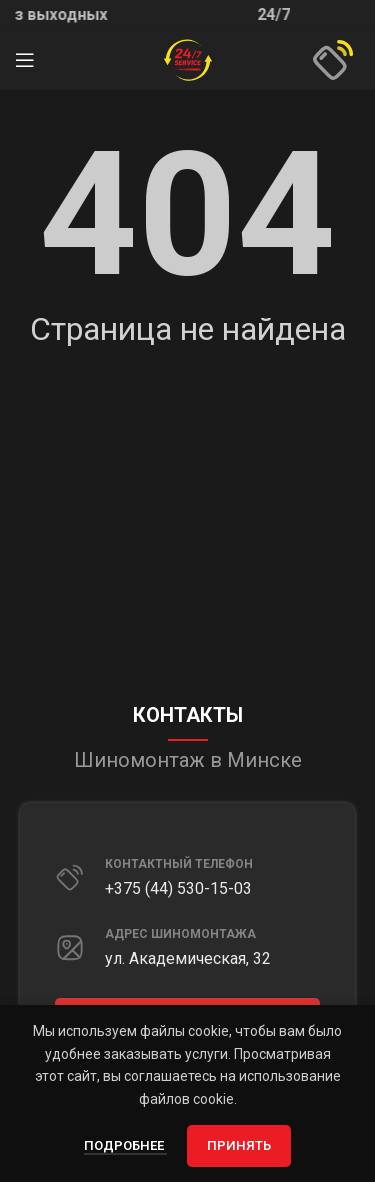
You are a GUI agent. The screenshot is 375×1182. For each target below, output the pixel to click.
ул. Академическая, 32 (188, 958)
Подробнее (125, 1145)
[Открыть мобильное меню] (25, 60)
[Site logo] (188, 59)
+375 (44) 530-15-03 (178, 888)
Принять (239, 1145)
